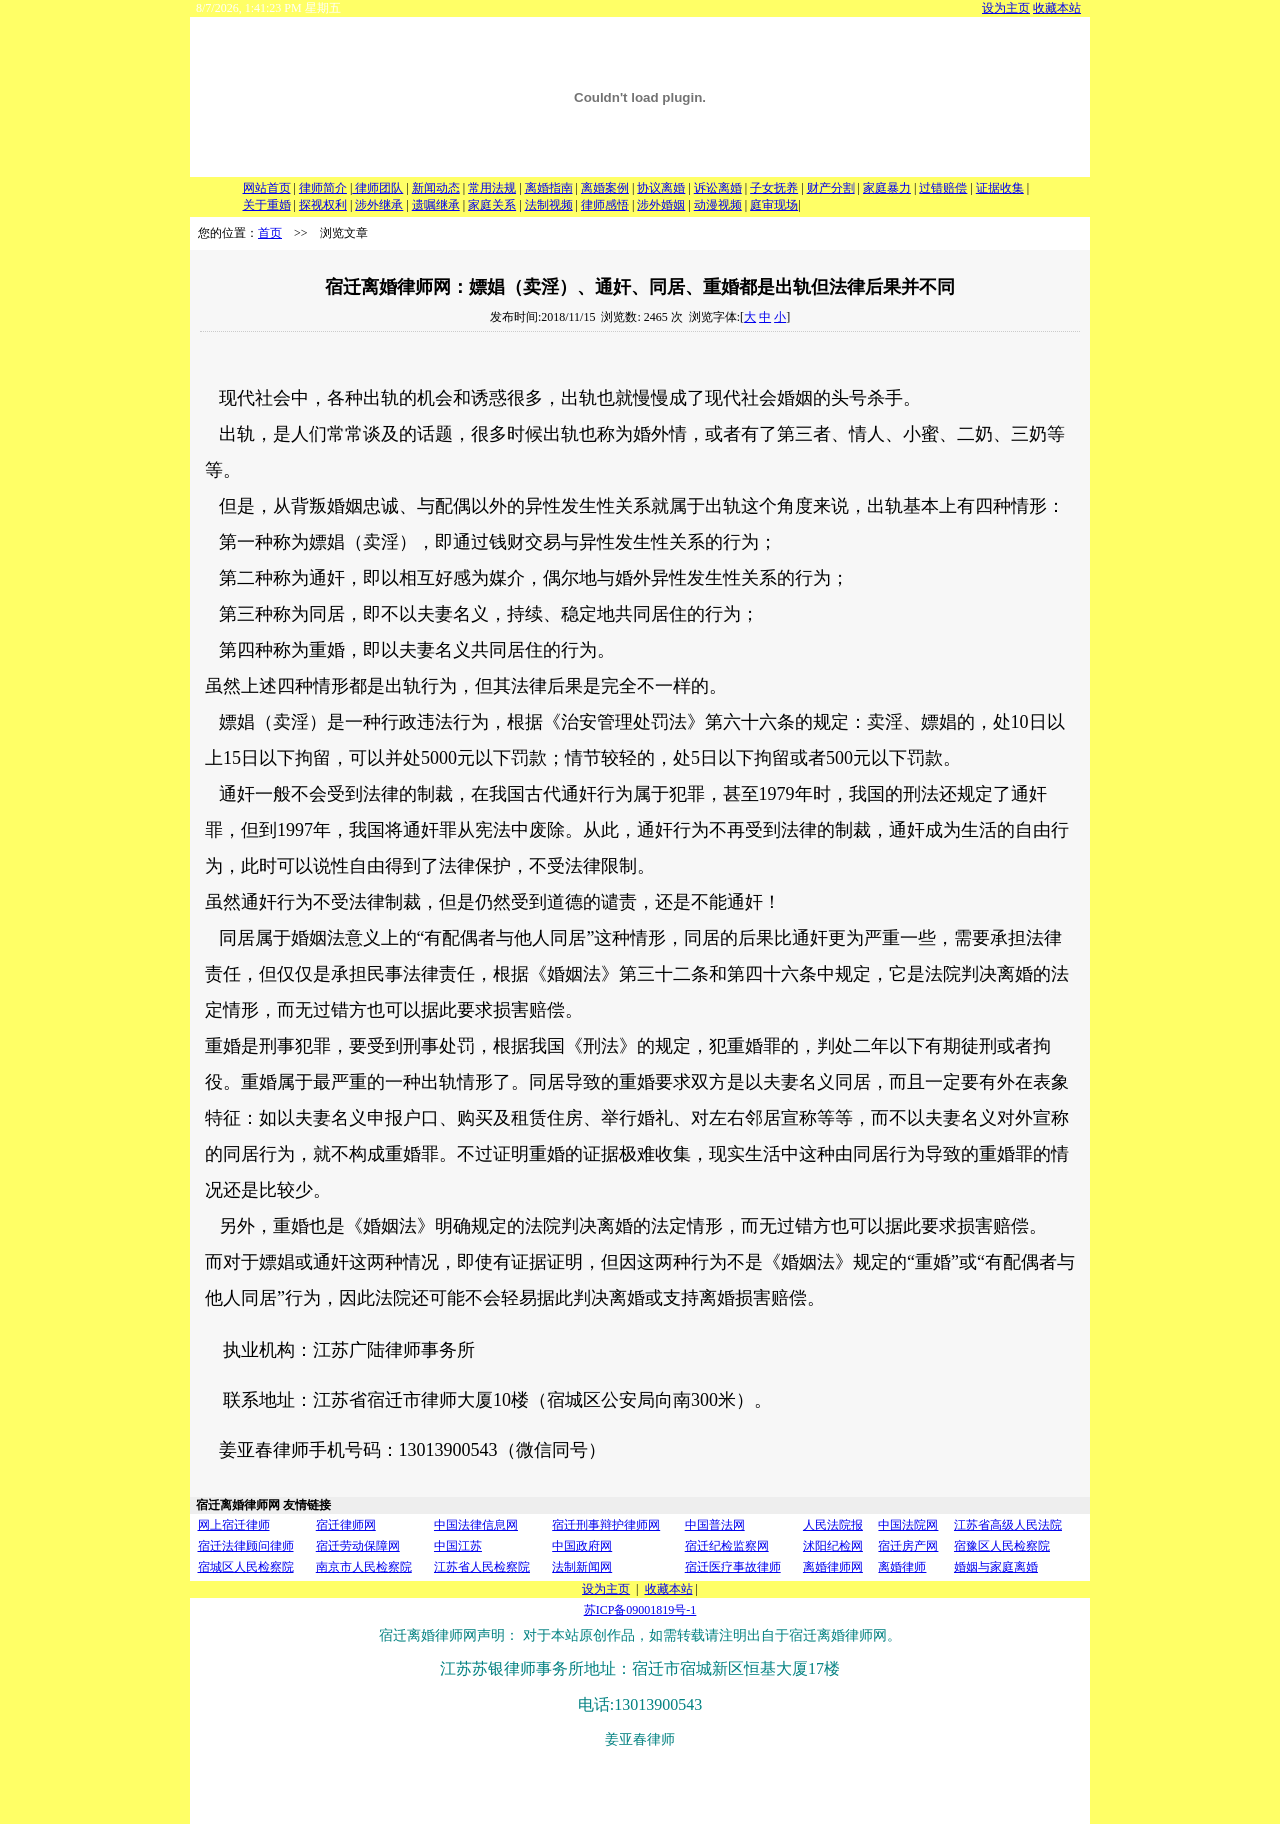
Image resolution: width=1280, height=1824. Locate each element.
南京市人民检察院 (364, 1567)
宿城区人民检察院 (246, 1567)
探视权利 (323, 205)
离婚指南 (549, 188)
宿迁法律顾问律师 (246, 1546)
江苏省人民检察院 (482, 1567)
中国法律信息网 (476, 1525)
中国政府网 (582, 1546)
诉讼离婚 (718, 188)
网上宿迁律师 (234, 1525)
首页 (270, 233)
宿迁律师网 (346, 1525)
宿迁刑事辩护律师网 (606, 1525)
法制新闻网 (582, 1567)
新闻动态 (436, 188)
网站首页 (267, 188)
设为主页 (1006, 8)
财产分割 (831, 188)
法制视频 (549, 205)
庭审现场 (774, 205)
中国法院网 (908, 1525)
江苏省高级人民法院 (1008, 1525)
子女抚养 (774, 188)
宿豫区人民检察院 (1002, 1546)
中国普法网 (715, 1525)
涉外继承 (379, 205)
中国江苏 (458, 1546)
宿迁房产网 (908, 1546)
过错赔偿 (943, 188)
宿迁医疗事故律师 (733, 1567)
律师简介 (323, 188)
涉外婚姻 (661, 205)
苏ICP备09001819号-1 (640, 1610)
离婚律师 (902, 1567)
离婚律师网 (833, 1567)
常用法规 (492, 188)
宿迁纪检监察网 (727, 1546)
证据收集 (1000, 188)
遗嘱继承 (436, 205)
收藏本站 (1057, 8)
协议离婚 (661, 188)
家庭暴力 (887, 188)
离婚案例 (605, 188)
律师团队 (377, 188)
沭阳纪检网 (833, 1546)
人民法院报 (833, 1525)
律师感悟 (605, 205)
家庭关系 (492, 205)
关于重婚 (267, 205)
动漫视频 (718, 205)
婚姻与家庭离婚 (996, 1567)
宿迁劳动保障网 (358, 1546)
